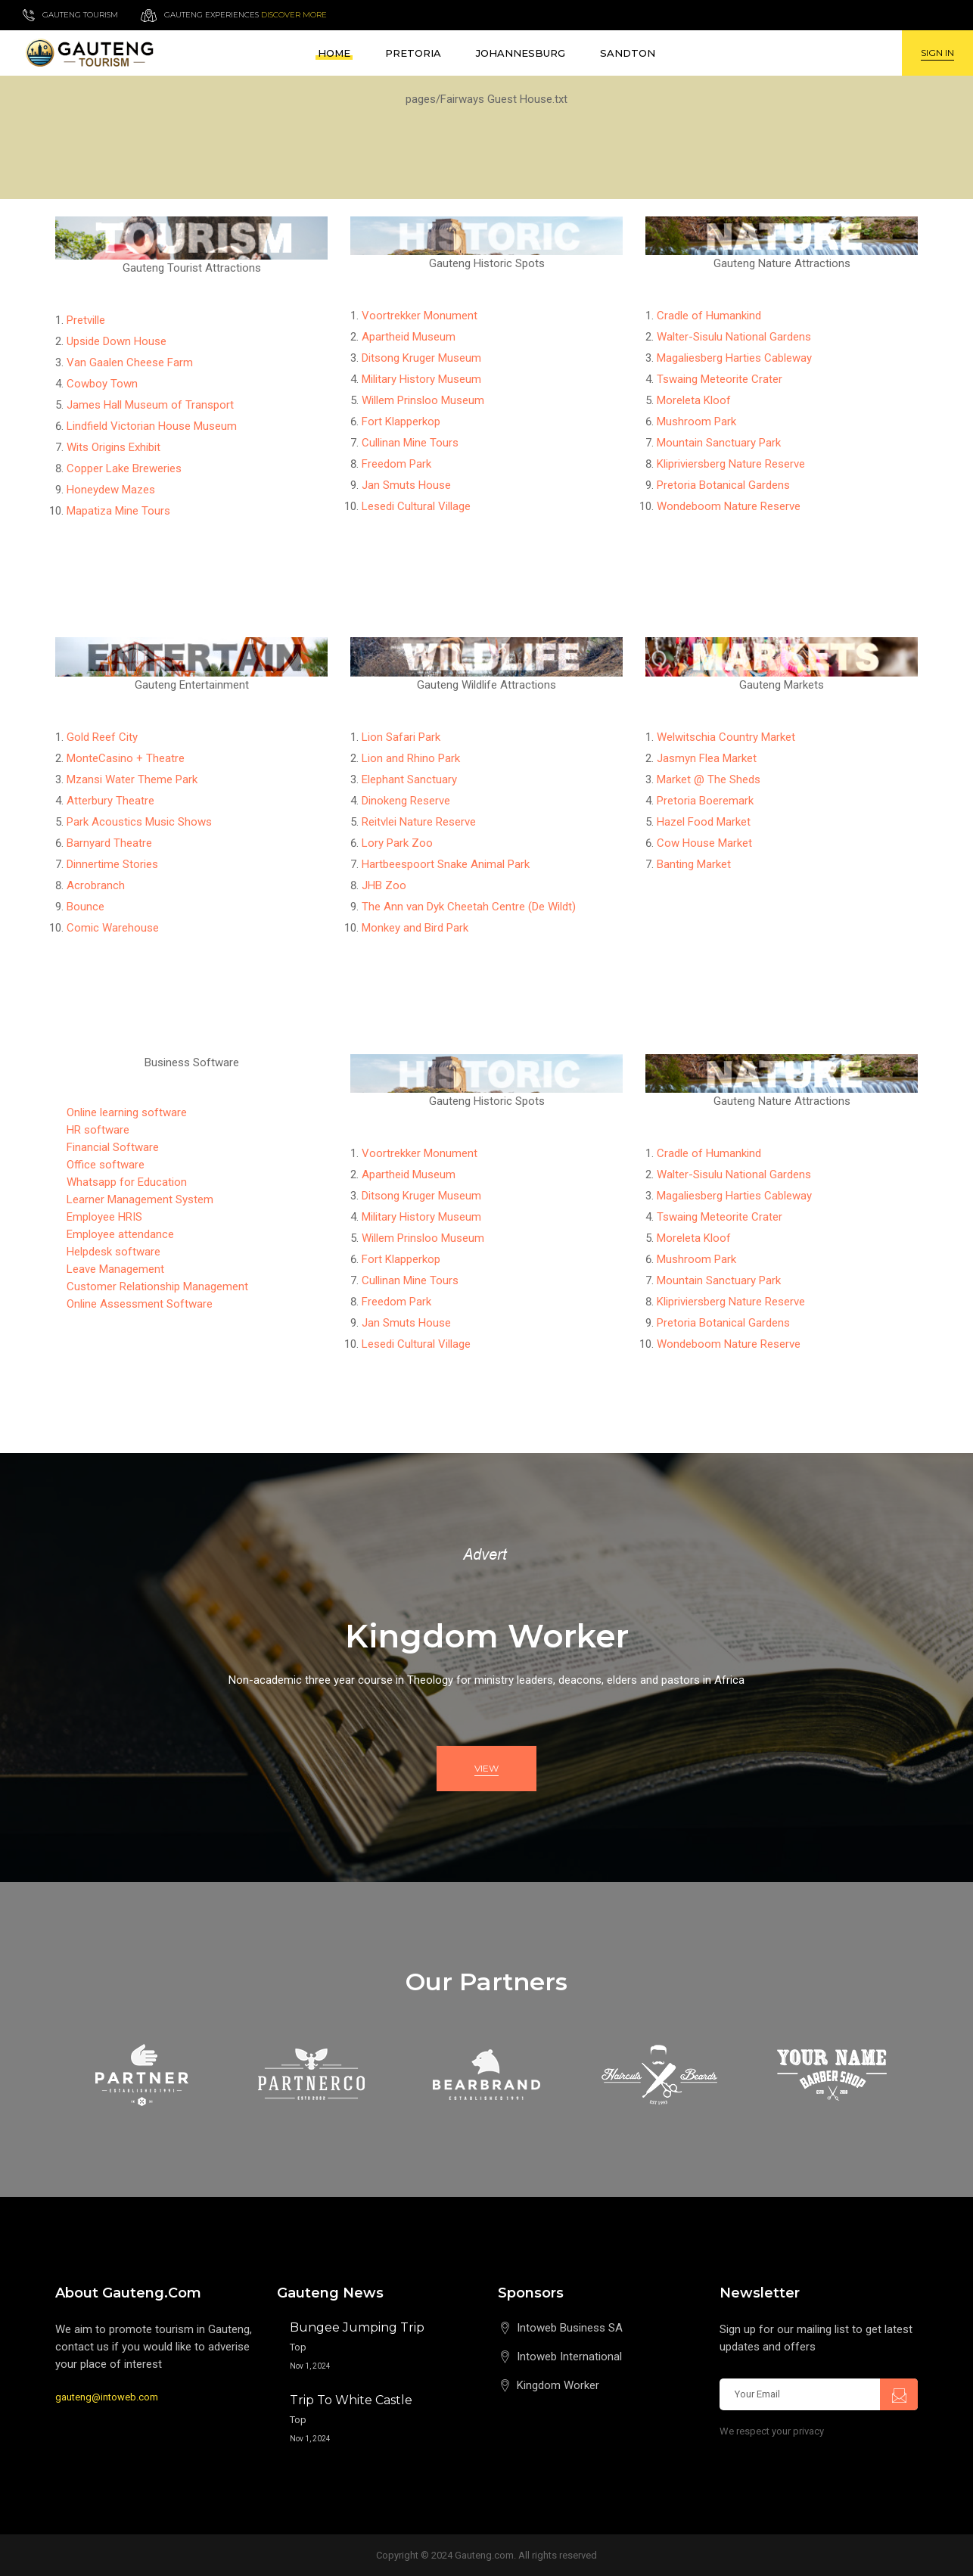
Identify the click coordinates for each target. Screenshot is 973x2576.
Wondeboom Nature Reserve (728, 506)
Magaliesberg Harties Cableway (734, 358)
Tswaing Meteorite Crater (719, 379)
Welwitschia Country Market (726, 737)
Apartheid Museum (408, 337)
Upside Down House (116, 341)
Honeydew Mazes (111, 489)
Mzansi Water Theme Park (132, 779)
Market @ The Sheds (708, 779)
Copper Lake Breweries (124, 468)
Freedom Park (396, 464)
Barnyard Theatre (109, 843)
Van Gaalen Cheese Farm (130, 362)
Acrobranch (96, 885)
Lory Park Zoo (397, 843)
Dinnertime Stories (112, 864)
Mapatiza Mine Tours (118, 511)
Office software (106, 1164)
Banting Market (694, 864)
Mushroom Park (696, 421)
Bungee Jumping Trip (357, 2327)
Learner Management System (140, 1199)
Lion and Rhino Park (411, 758)
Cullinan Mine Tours (410, 443)
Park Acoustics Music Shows (139, 822)
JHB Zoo (384, 885)
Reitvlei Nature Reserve (419, 822)
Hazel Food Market (704, 822)
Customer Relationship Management (157, 1286)
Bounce (85, 906)
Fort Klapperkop (401, 421)
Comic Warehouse (113, 928)
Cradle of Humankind (709, 315)
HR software (98, 1130)
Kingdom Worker (558, 2385)
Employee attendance (120, 1234)
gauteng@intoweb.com (106, 2397)
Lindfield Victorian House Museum (152, 426)
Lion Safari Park (401, 737)
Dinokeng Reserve (406, 800)
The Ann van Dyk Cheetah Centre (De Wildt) (469, 906)
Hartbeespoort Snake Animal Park (446, 864)
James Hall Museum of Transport (150, 405)
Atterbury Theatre (110, 800)
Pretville (86, 320)
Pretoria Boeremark (705, 800)
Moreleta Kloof (694, 400)
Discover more (294, 15)
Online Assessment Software (140, 1304)
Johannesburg (520, 53)
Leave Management (115, 1269)
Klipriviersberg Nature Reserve (731, 464)
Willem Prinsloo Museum (423, 400)
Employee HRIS (104, 1217)
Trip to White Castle (351, 2400)
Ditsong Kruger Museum (421, 358)
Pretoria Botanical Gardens (723, 485)
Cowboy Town (102, 383)
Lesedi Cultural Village (416, 506)
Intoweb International (569, 2356)
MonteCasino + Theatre (126, 758)
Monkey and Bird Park (415, 928)
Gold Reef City (102, 737)
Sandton (627, 53)
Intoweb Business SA (570, 2328)
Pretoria (413, 53)
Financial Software (113, 1147)
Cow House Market (704, 843)
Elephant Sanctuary (409, 779)
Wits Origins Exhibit (113, 447)
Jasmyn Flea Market (707, 758)
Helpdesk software (113, 1251)
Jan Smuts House (406, 485)
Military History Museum (421, 379)
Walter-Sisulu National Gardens (734, 337)
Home (334, 53)
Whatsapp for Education (127, 1182)
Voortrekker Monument (419, 315)
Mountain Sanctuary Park (719, 443)
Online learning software (127, 1112)
